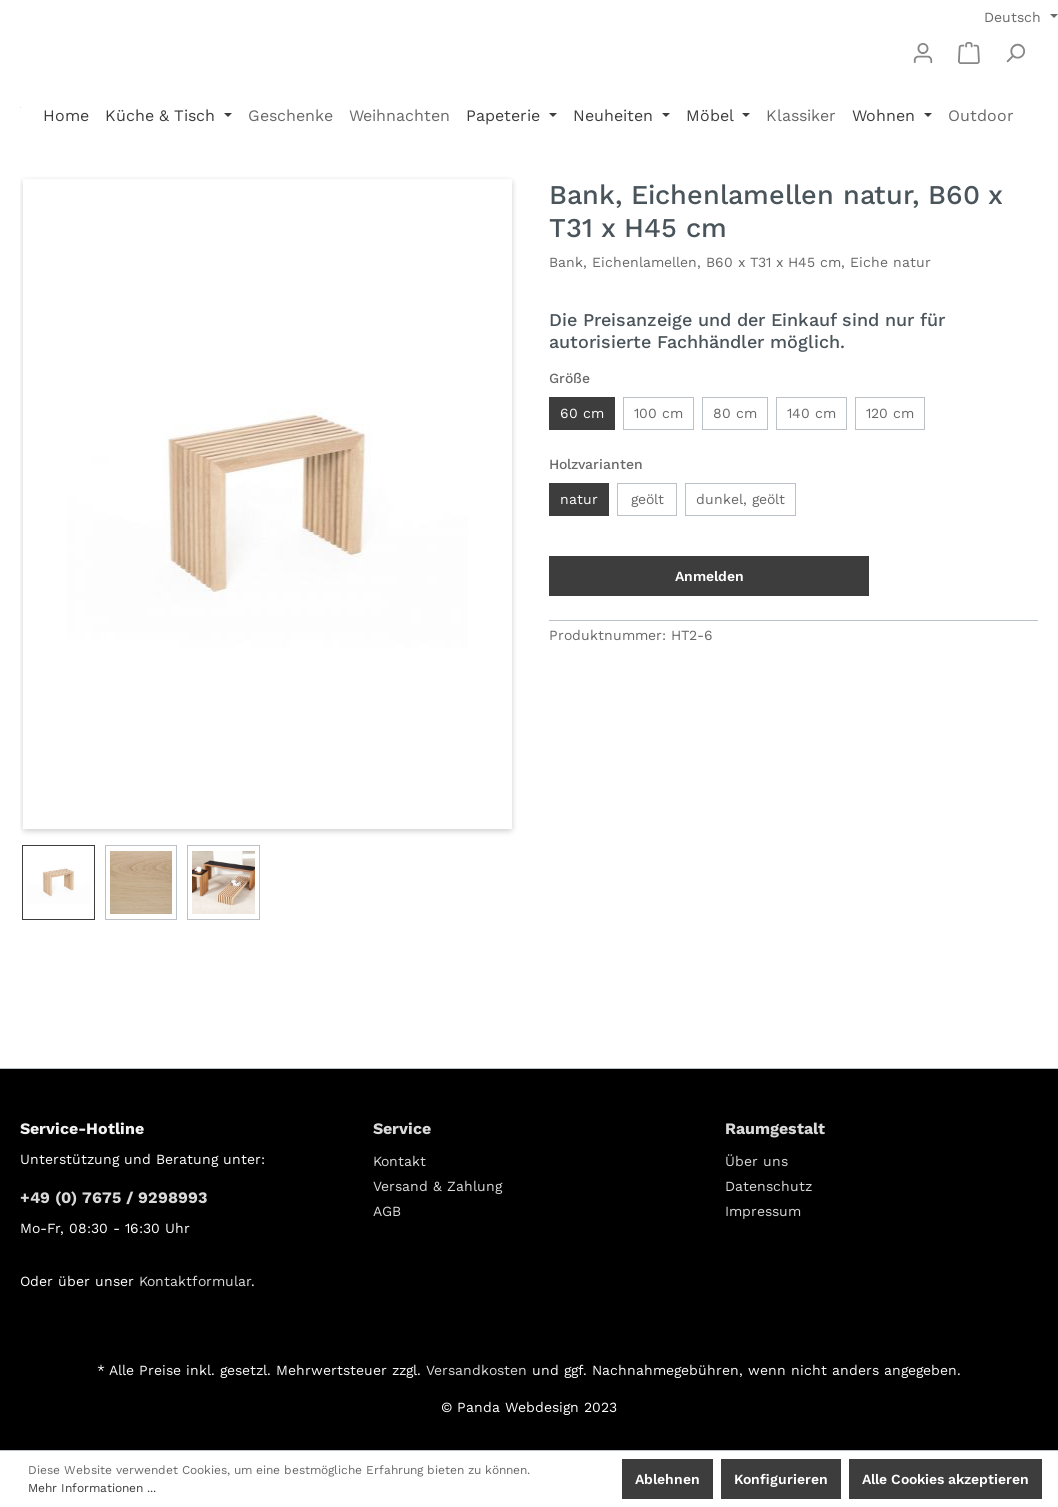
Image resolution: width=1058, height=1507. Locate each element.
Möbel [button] (712, 115)
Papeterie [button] (505, 115)
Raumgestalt (775, 1128)
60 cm (582, 413)
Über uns (756, 1161)
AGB (387, 1211)
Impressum (763, 1211)
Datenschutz (768, 1186)
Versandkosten (476, 1370)
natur (579, 499)
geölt (647, 499)
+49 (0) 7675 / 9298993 (113, 1197)
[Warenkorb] (969, 53)
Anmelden (709, 576)
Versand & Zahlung (437, 1186)
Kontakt (399, 1161)
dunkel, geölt (740, 499)
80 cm (735, 413)
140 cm (811, 413)
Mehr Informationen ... (92, 1488)
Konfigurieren (781, 1479)
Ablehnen (667, 1479)
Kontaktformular (195, 1281)
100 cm (658, 413)
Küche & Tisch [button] (162, 115)
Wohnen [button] (886, 115)
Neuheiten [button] (615, 115)
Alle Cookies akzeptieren (945, 1479)
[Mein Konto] (923, 53)
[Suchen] (1015, 53)
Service (402, 1128)
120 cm (890, 413)
